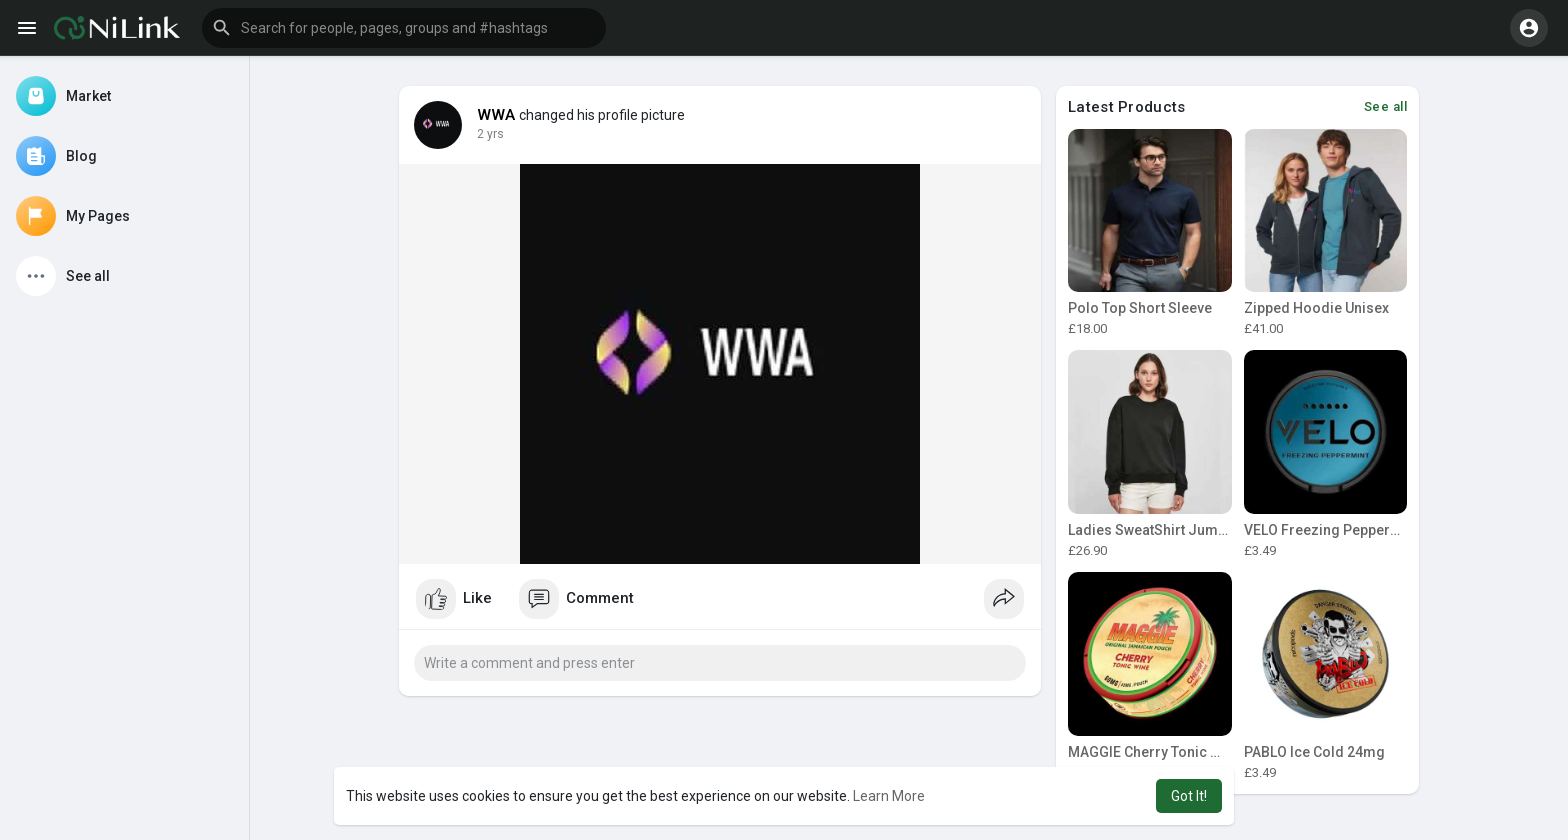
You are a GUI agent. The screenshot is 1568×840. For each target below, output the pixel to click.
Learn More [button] (889, 796)
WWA (496, 115)
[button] (404, 28)
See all (1386, 106)
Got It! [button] (1189, 796)
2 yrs (490, 134)
